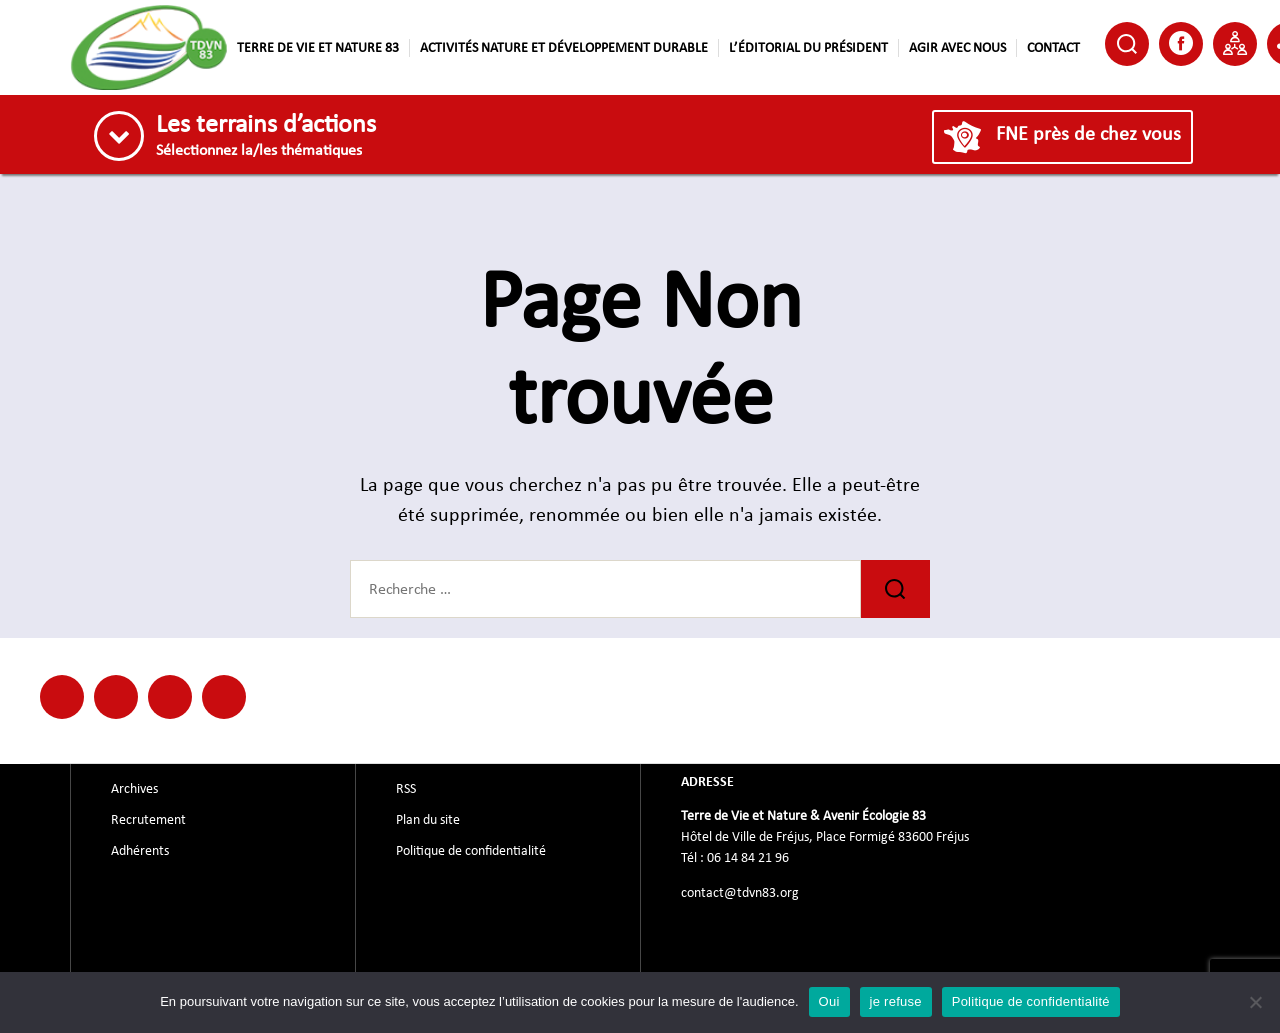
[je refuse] (1255, 1002)
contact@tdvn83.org (740, 893)
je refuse (896, 1001)
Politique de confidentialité (471, 851)
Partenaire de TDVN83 (1235, 43)
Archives (134, 789)
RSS (406, 789)
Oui (829, 1001)
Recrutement (148, 820)
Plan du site (428, 820)
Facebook (1181, 43)
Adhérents (140, 851)
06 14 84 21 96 (748, 858)
